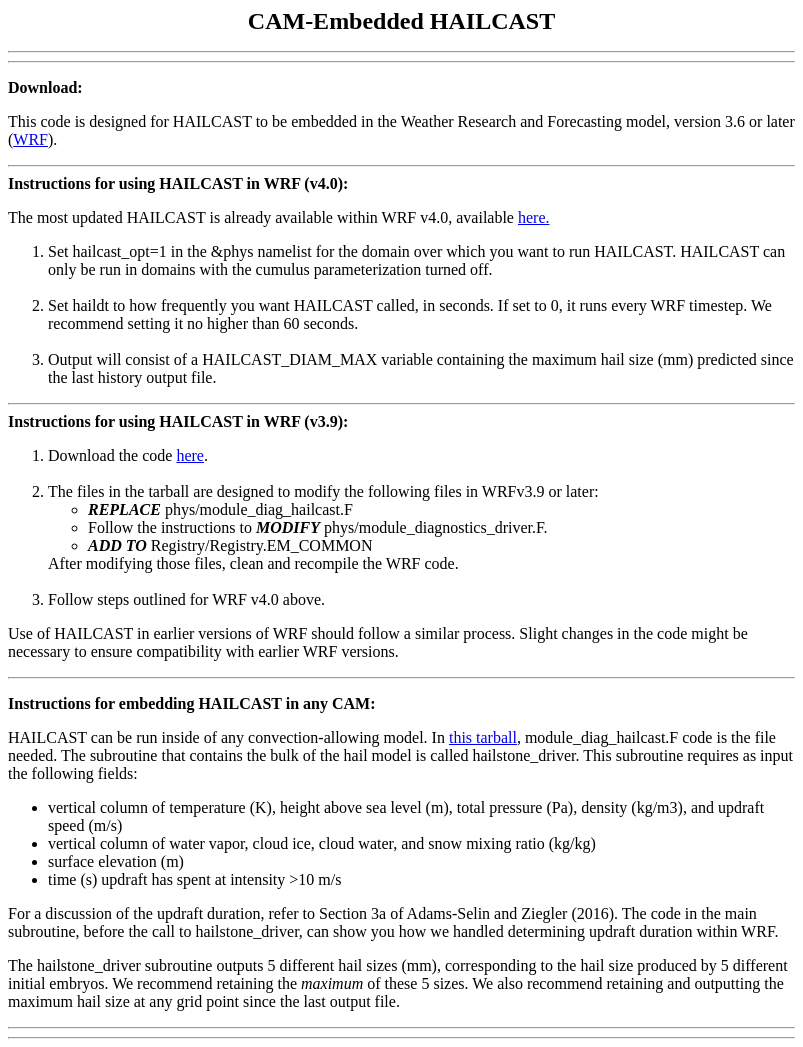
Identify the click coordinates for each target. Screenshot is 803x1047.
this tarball (483, 737)
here (190, 455)
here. (534, 217)
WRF (30, 139)
